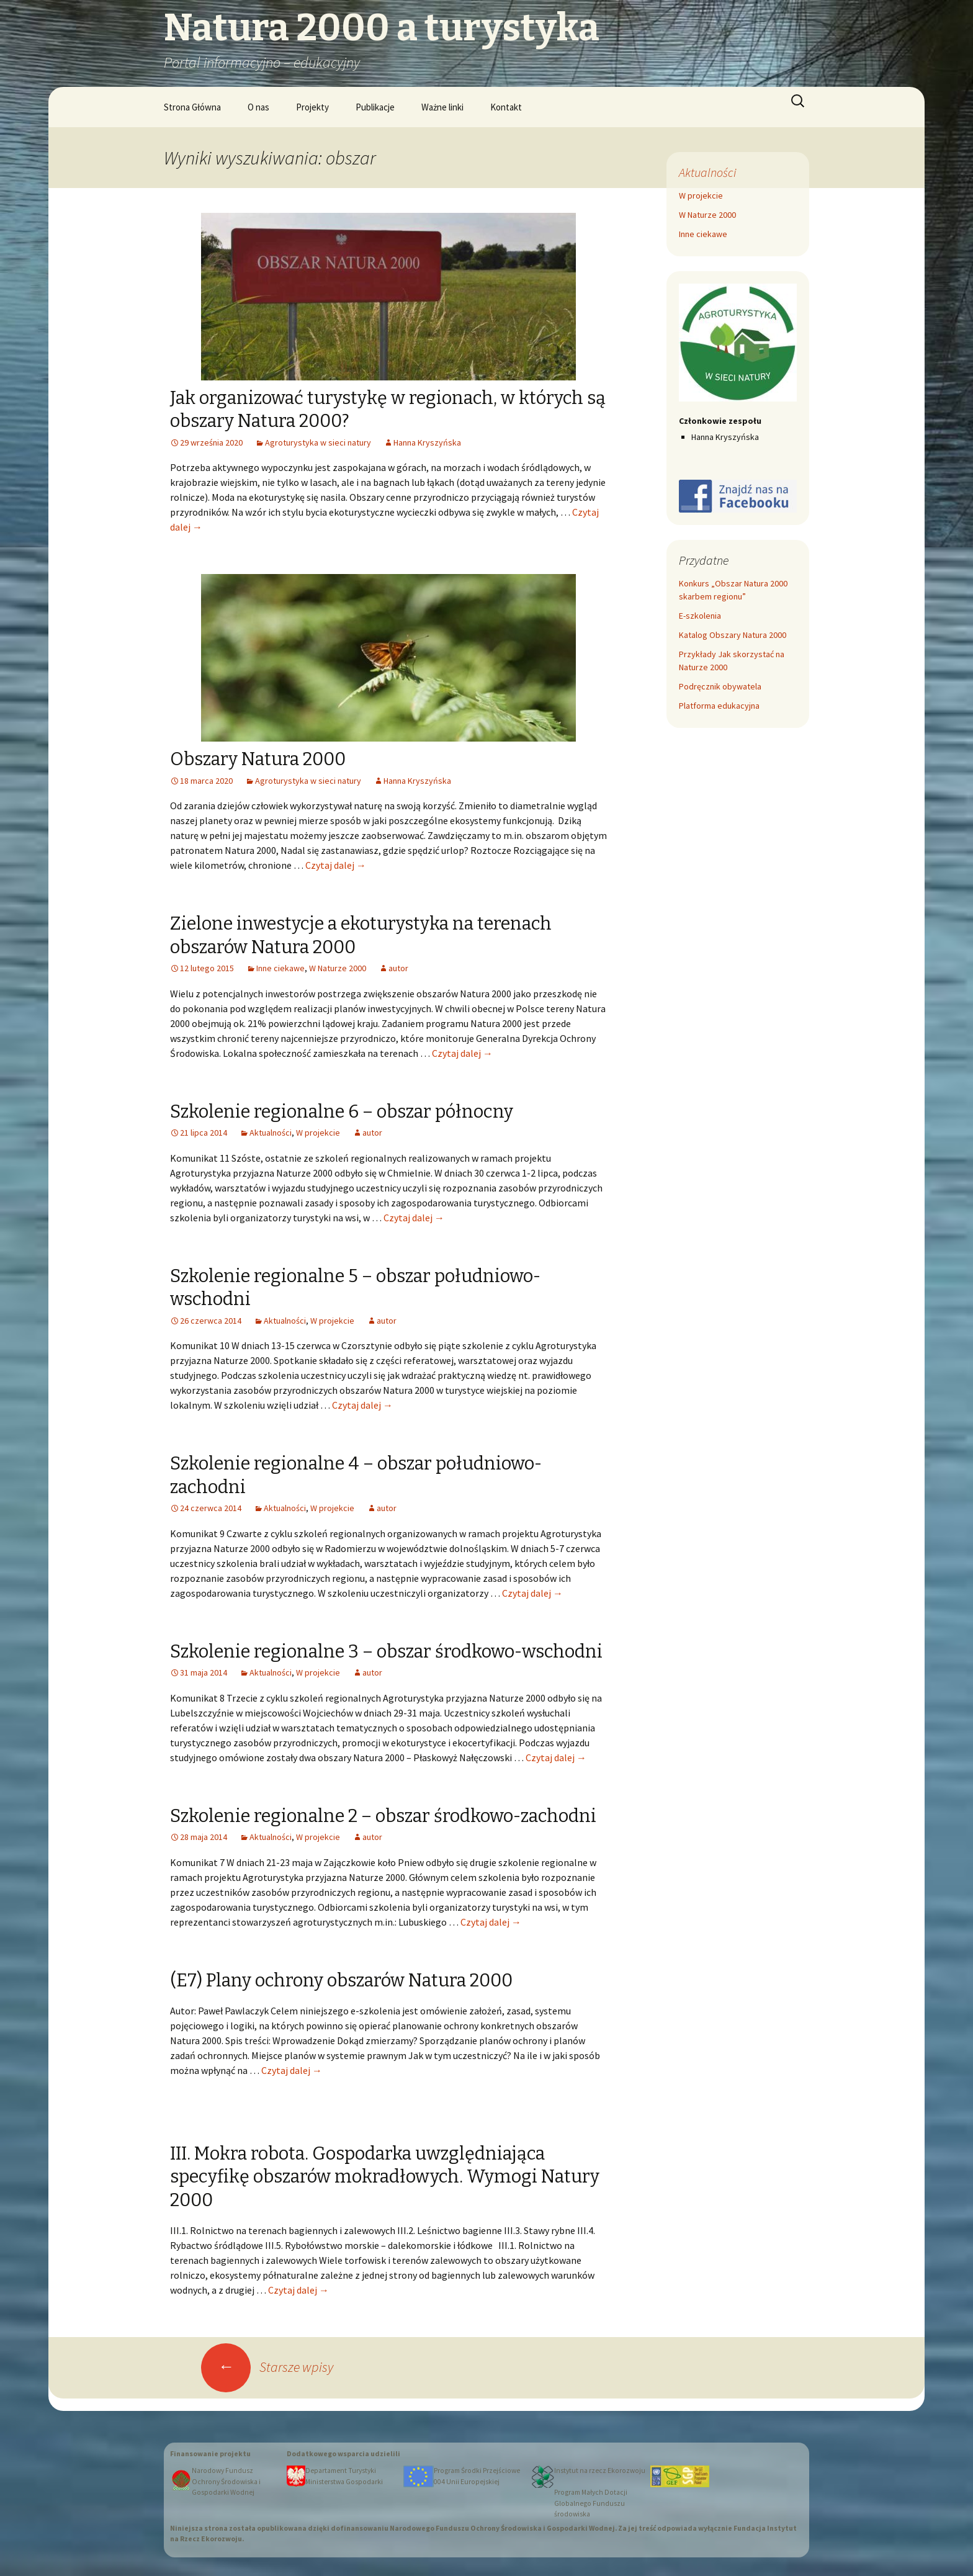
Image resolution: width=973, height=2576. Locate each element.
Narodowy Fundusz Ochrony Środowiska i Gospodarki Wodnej (226, 2481)
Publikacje (375, 107)
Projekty (312, 107)
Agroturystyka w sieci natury (318, 442)
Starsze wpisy (267, 2367)
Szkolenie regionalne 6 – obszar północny (341, 1112)
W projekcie (318, 1132)
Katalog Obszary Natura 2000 (732, 634)
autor (398, 968)
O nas (258, 107)
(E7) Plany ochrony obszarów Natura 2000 (341, 1980)
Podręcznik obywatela (720, 686)
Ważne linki (442, 107)
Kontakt (506, 107)
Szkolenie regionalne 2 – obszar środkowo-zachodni (383, 1816)
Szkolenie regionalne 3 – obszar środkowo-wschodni (386, 1652)
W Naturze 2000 (337, 968)
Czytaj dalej (335, 865)
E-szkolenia (700, 615)
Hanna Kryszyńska (427, 442)
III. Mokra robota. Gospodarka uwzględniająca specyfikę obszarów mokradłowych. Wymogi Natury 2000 (384, 2177)
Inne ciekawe (280, 968)
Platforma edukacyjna (719, 705)
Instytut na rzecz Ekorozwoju (599, 2470)
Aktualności (270, 1132)
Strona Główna (192, 107)
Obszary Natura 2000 (258, 759)
